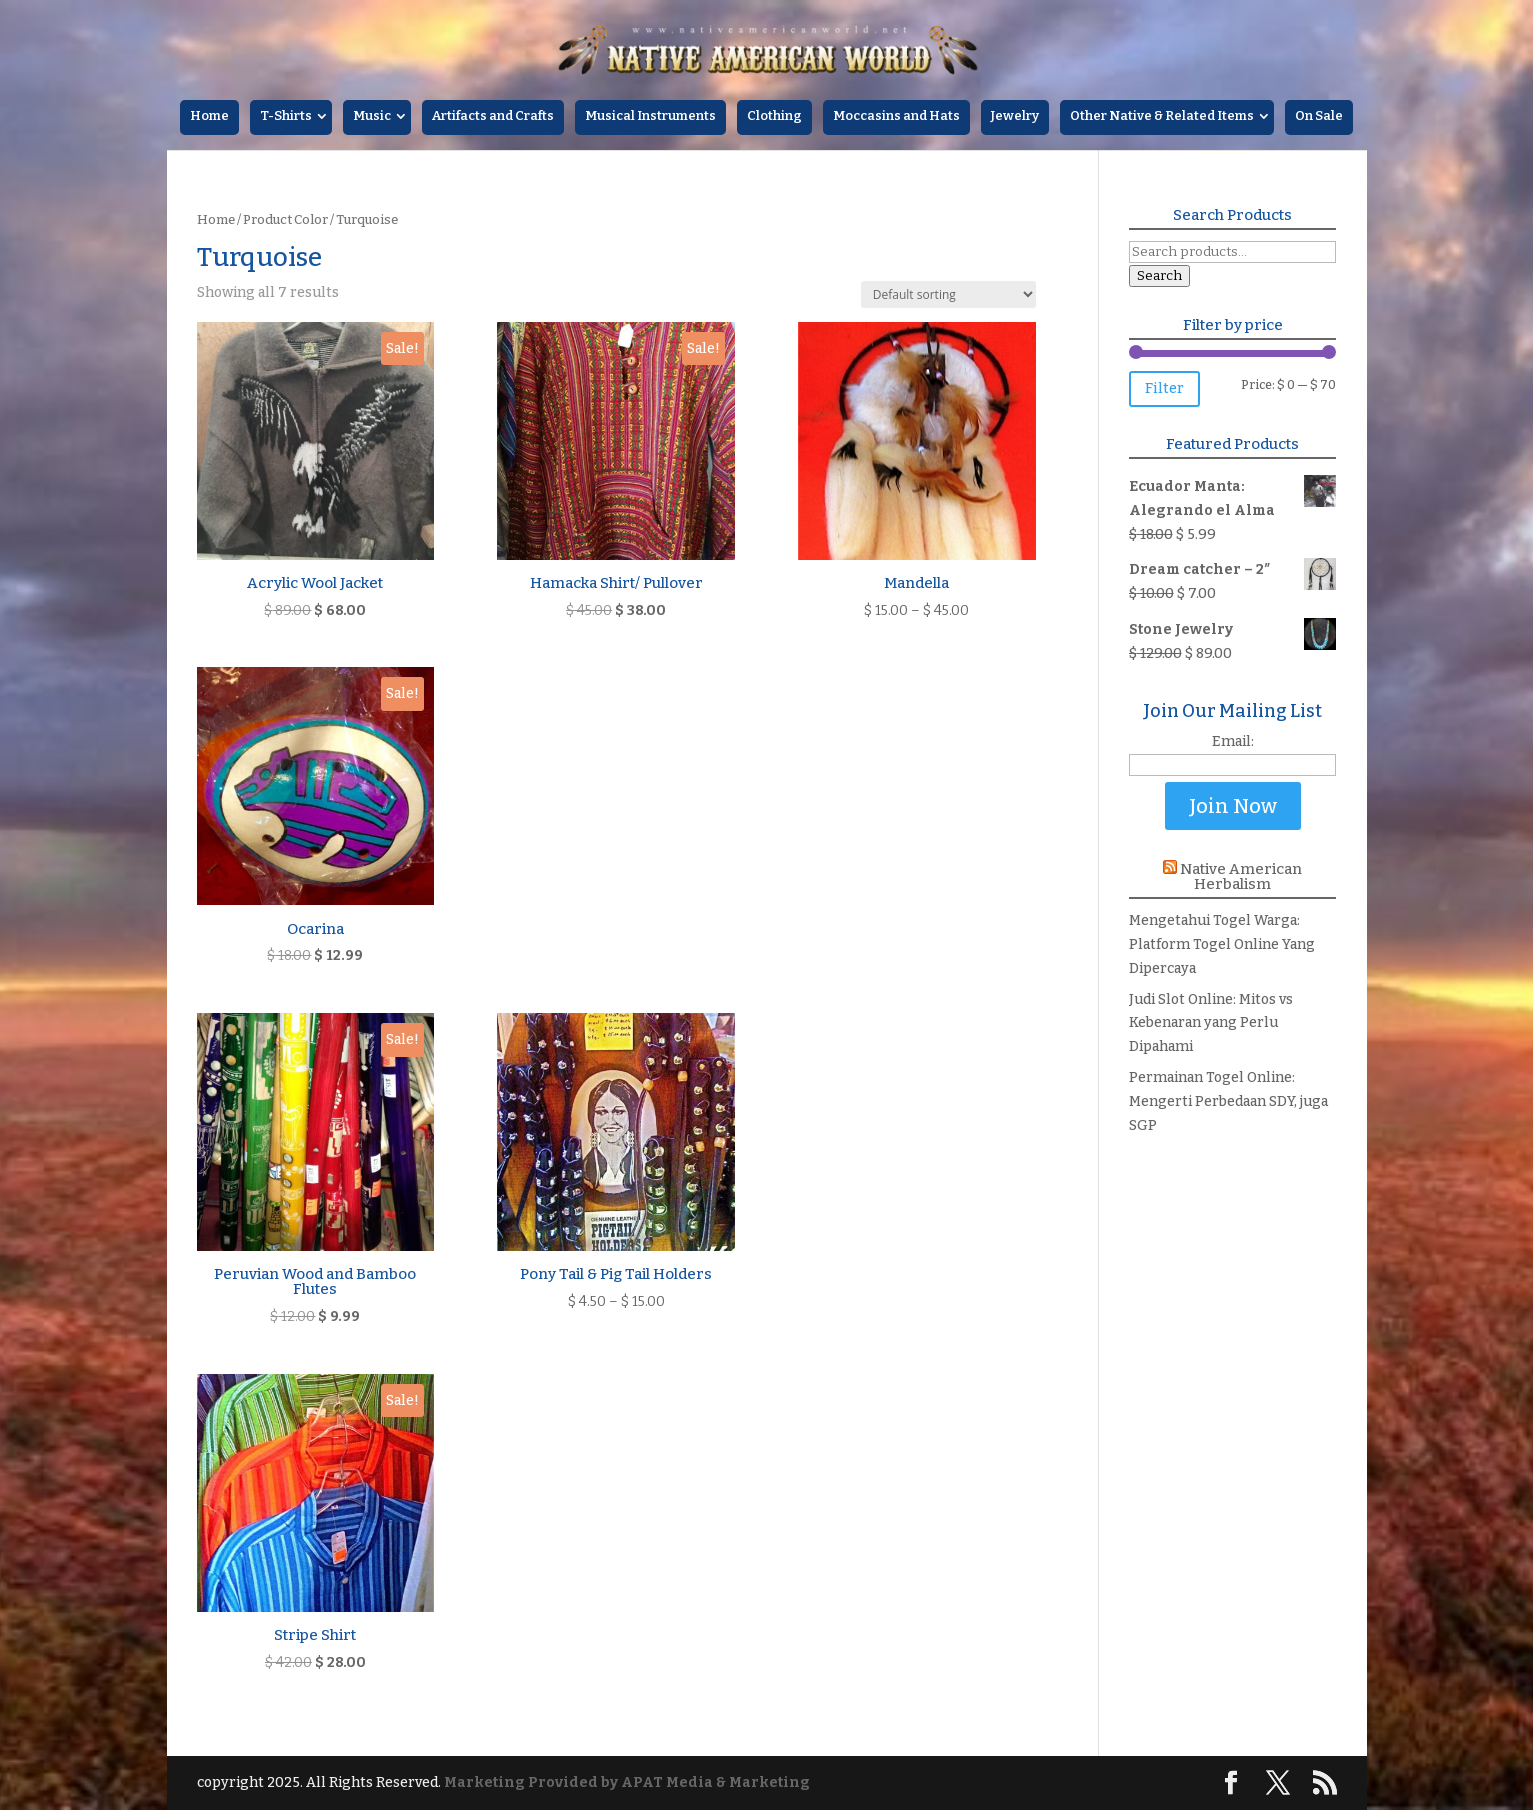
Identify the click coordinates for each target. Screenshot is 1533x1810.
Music (372, 115)
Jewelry (1015, 115)
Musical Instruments (650, 115)
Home (209, 115)
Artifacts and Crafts (493, 115)
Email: (1233, 741)
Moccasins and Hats (896, 115)
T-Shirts (286, 115)
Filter (1164, 388)
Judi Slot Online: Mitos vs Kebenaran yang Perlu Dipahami (1211, 1023)
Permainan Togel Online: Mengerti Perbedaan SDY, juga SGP (1228, 1101)
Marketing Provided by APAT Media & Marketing (627, 1782)
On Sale (1319, 115)
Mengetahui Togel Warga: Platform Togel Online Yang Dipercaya (1222, 944)
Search (1159, 276)
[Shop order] (948, 294)
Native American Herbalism (1241, 876)
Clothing (774, 115)
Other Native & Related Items (1162, 115)
